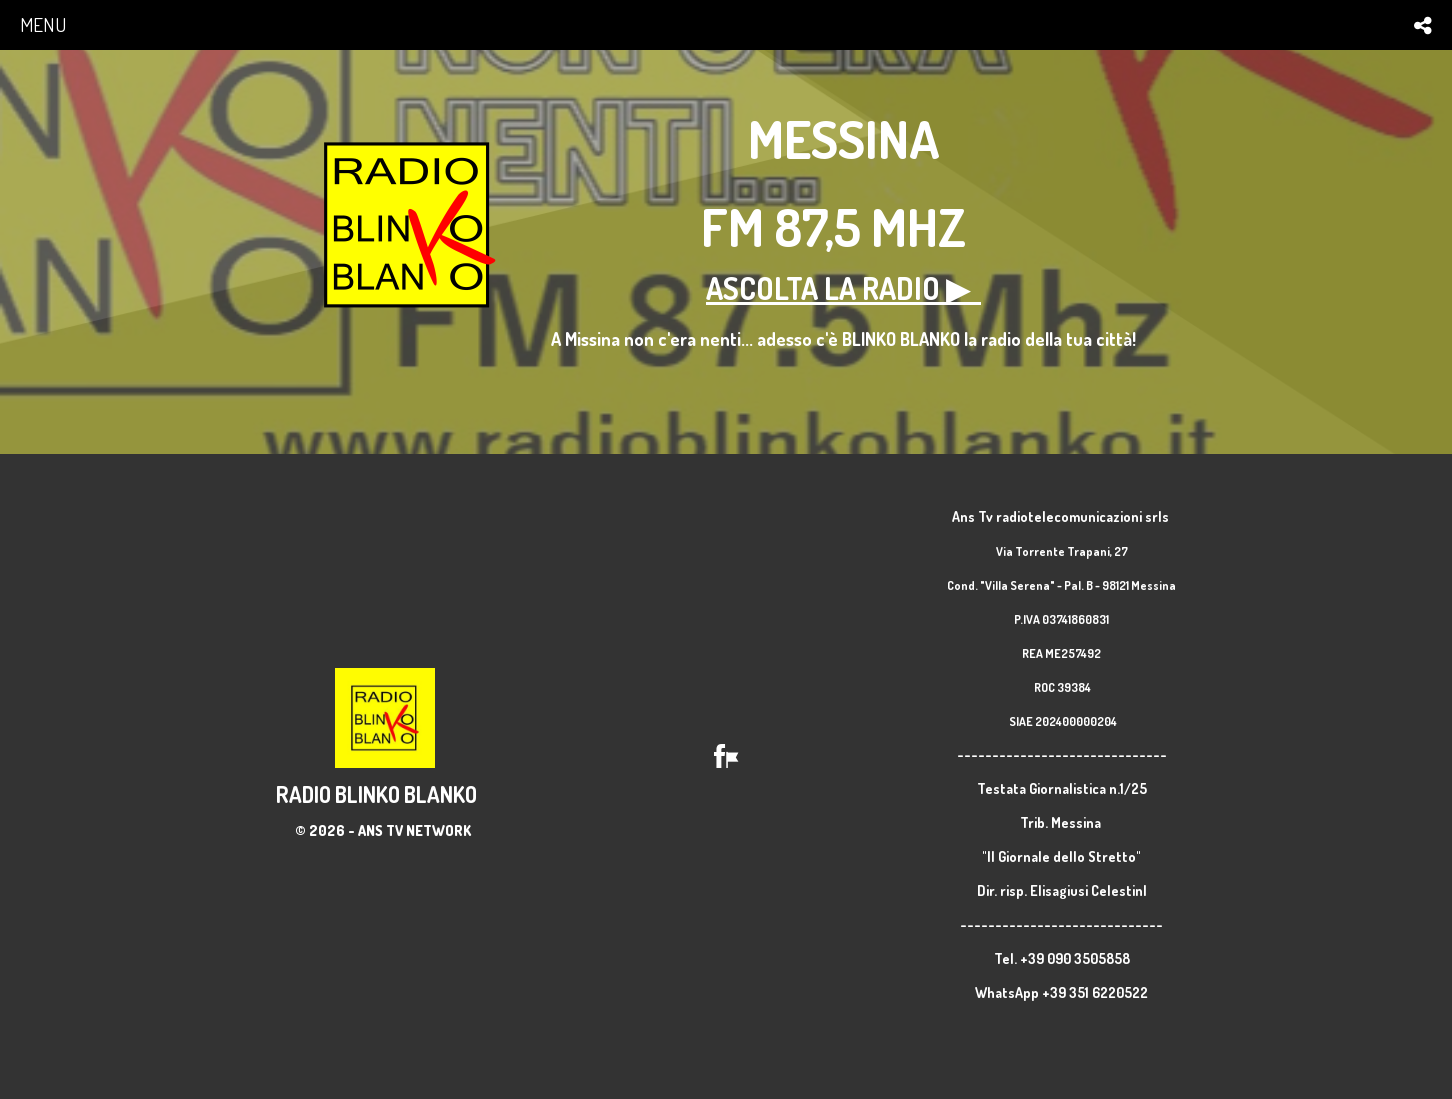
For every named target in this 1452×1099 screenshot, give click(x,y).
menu (43, 24)
